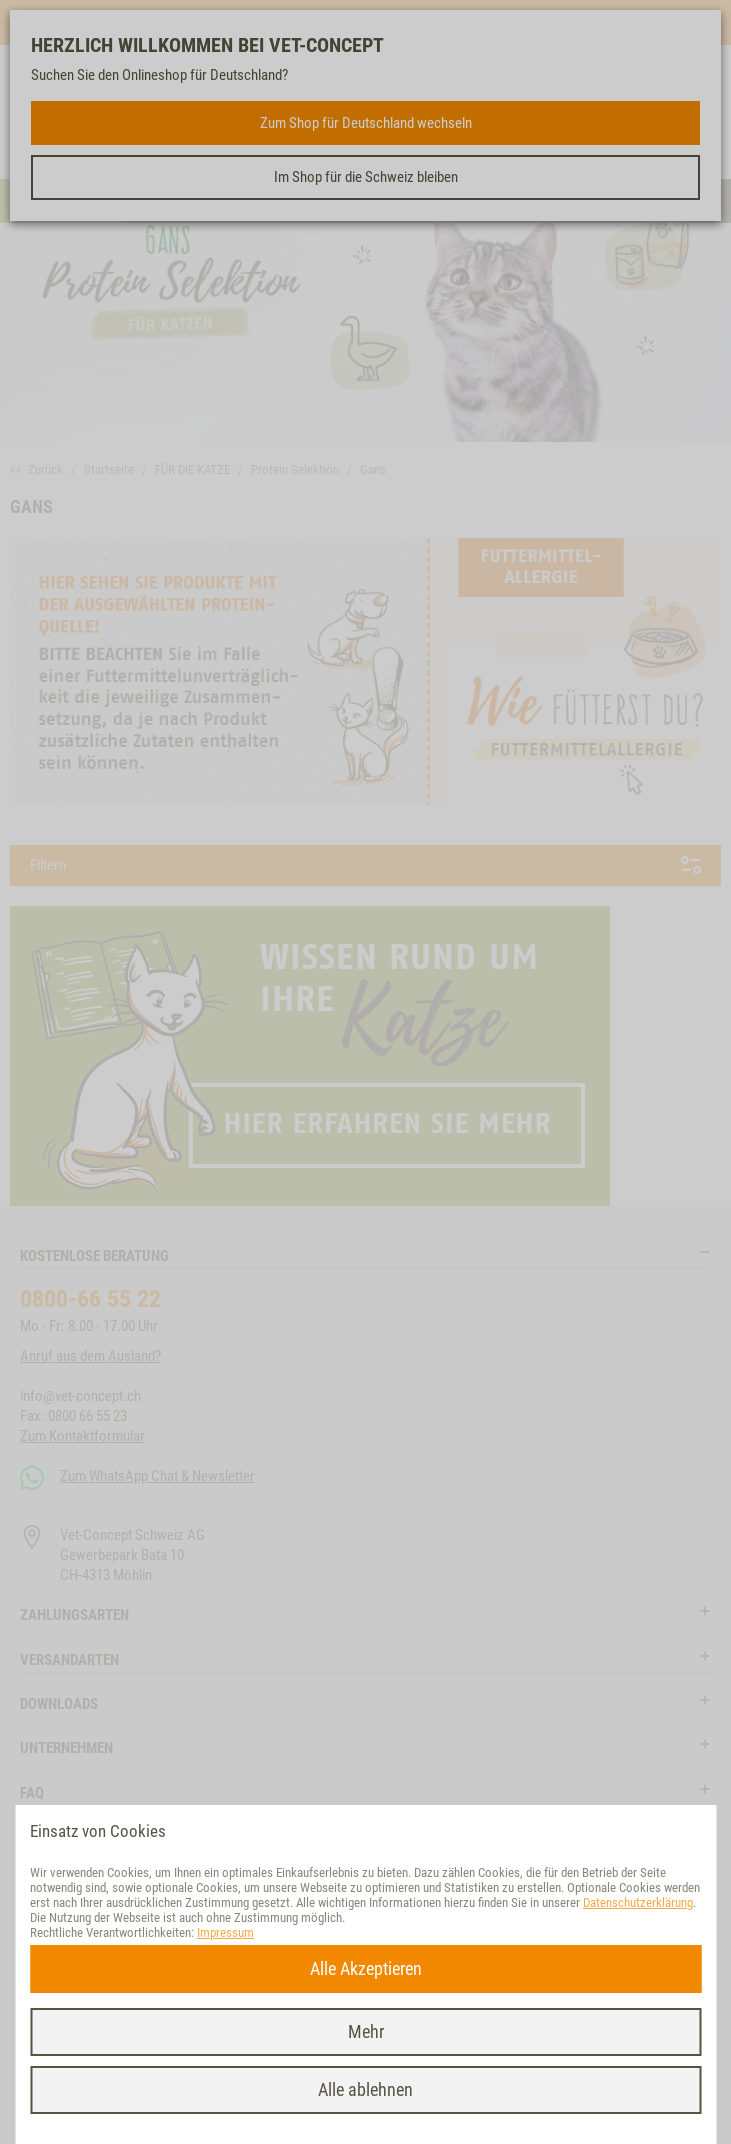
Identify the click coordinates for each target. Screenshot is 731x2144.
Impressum (225, 1932)
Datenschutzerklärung (638, 1902)
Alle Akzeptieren (366, 1968)
